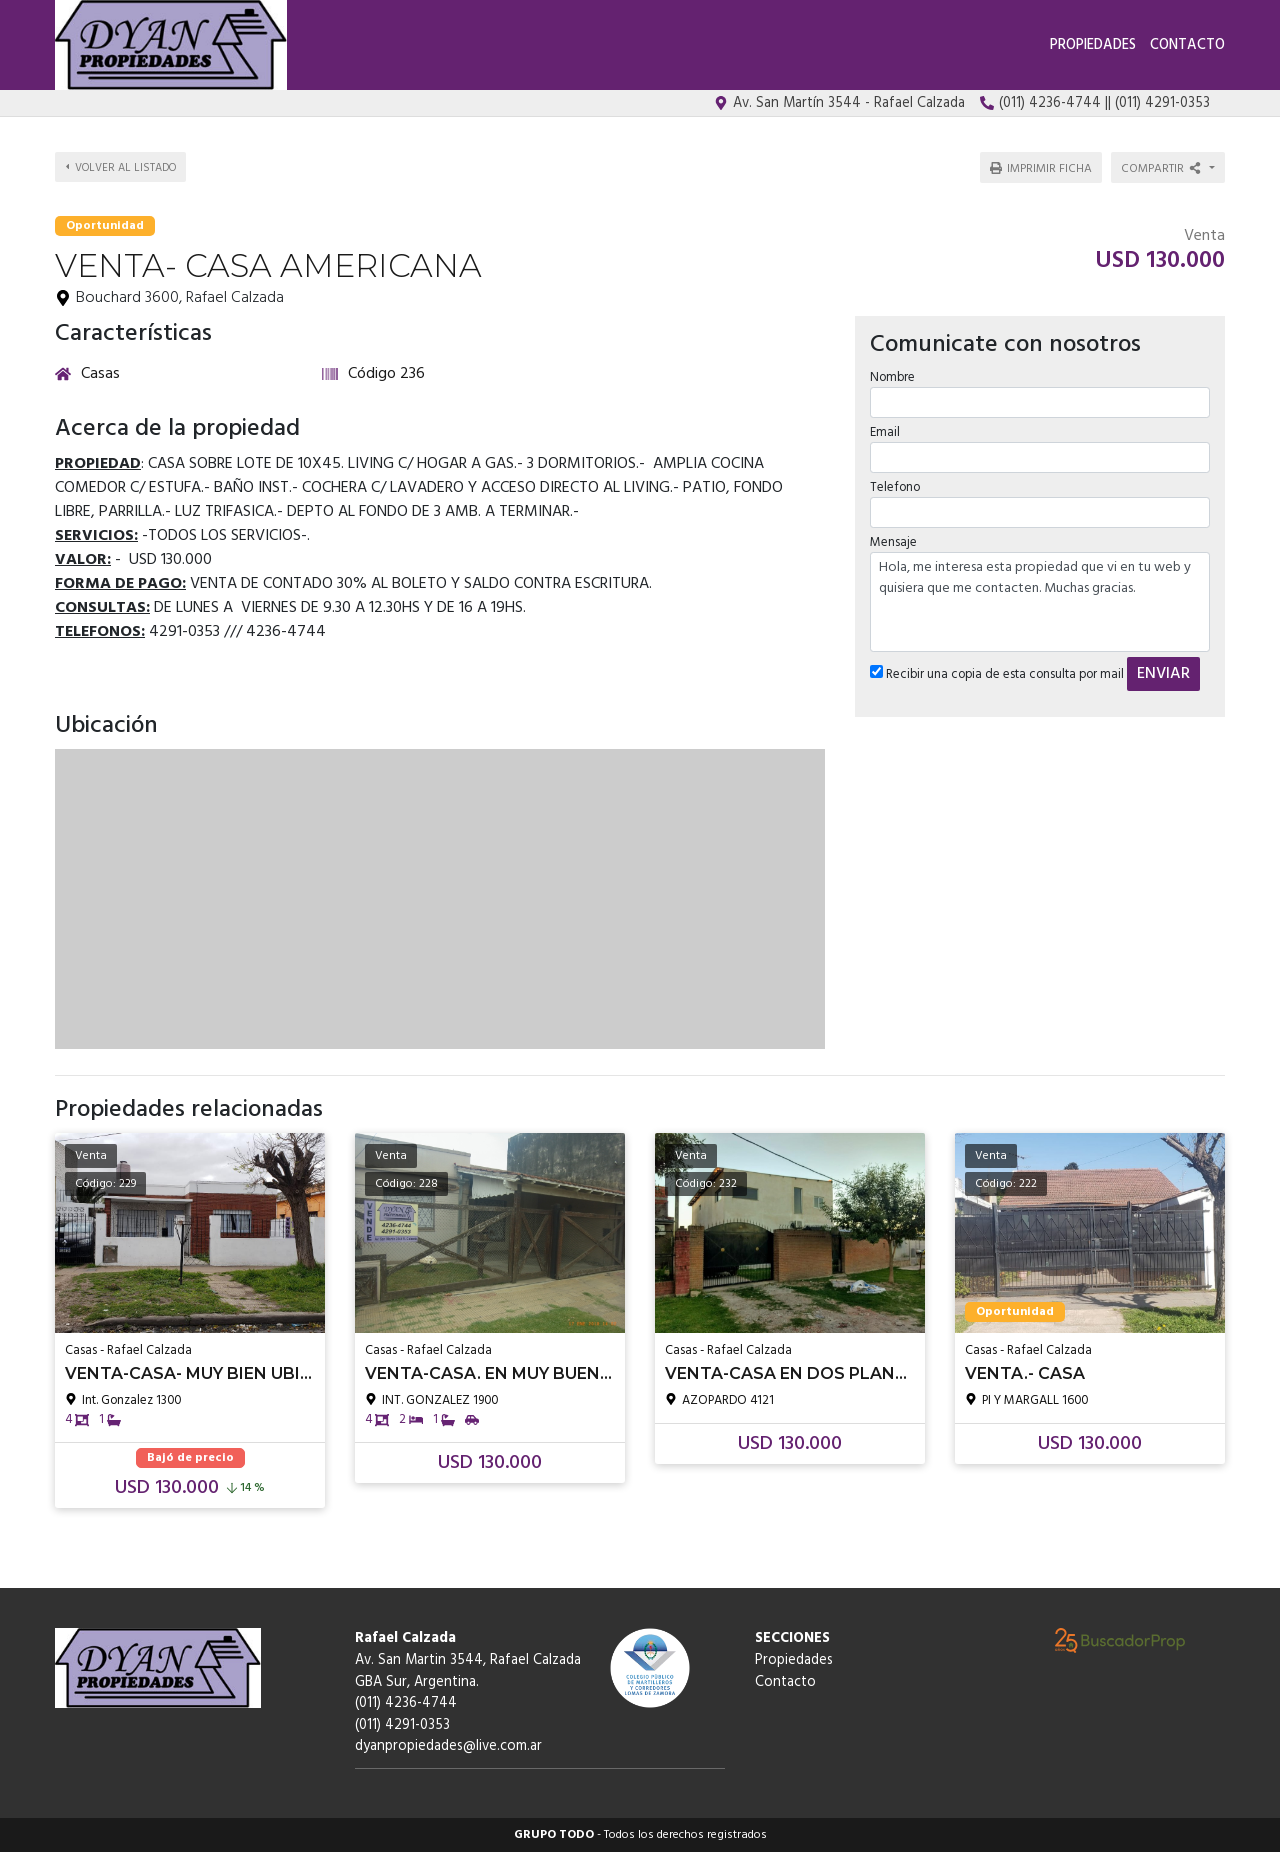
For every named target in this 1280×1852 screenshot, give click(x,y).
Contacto (1187, 45)
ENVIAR (1163, 674)
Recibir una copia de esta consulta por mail (997, 674)
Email (885, 432)
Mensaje (893, 542)
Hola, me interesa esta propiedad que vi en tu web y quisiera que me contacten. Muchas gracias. (1040, 602)
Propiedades (1093, 45)
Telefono (895, 487)
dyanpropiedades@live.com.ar (448, 1746)
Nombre (892, 376)
